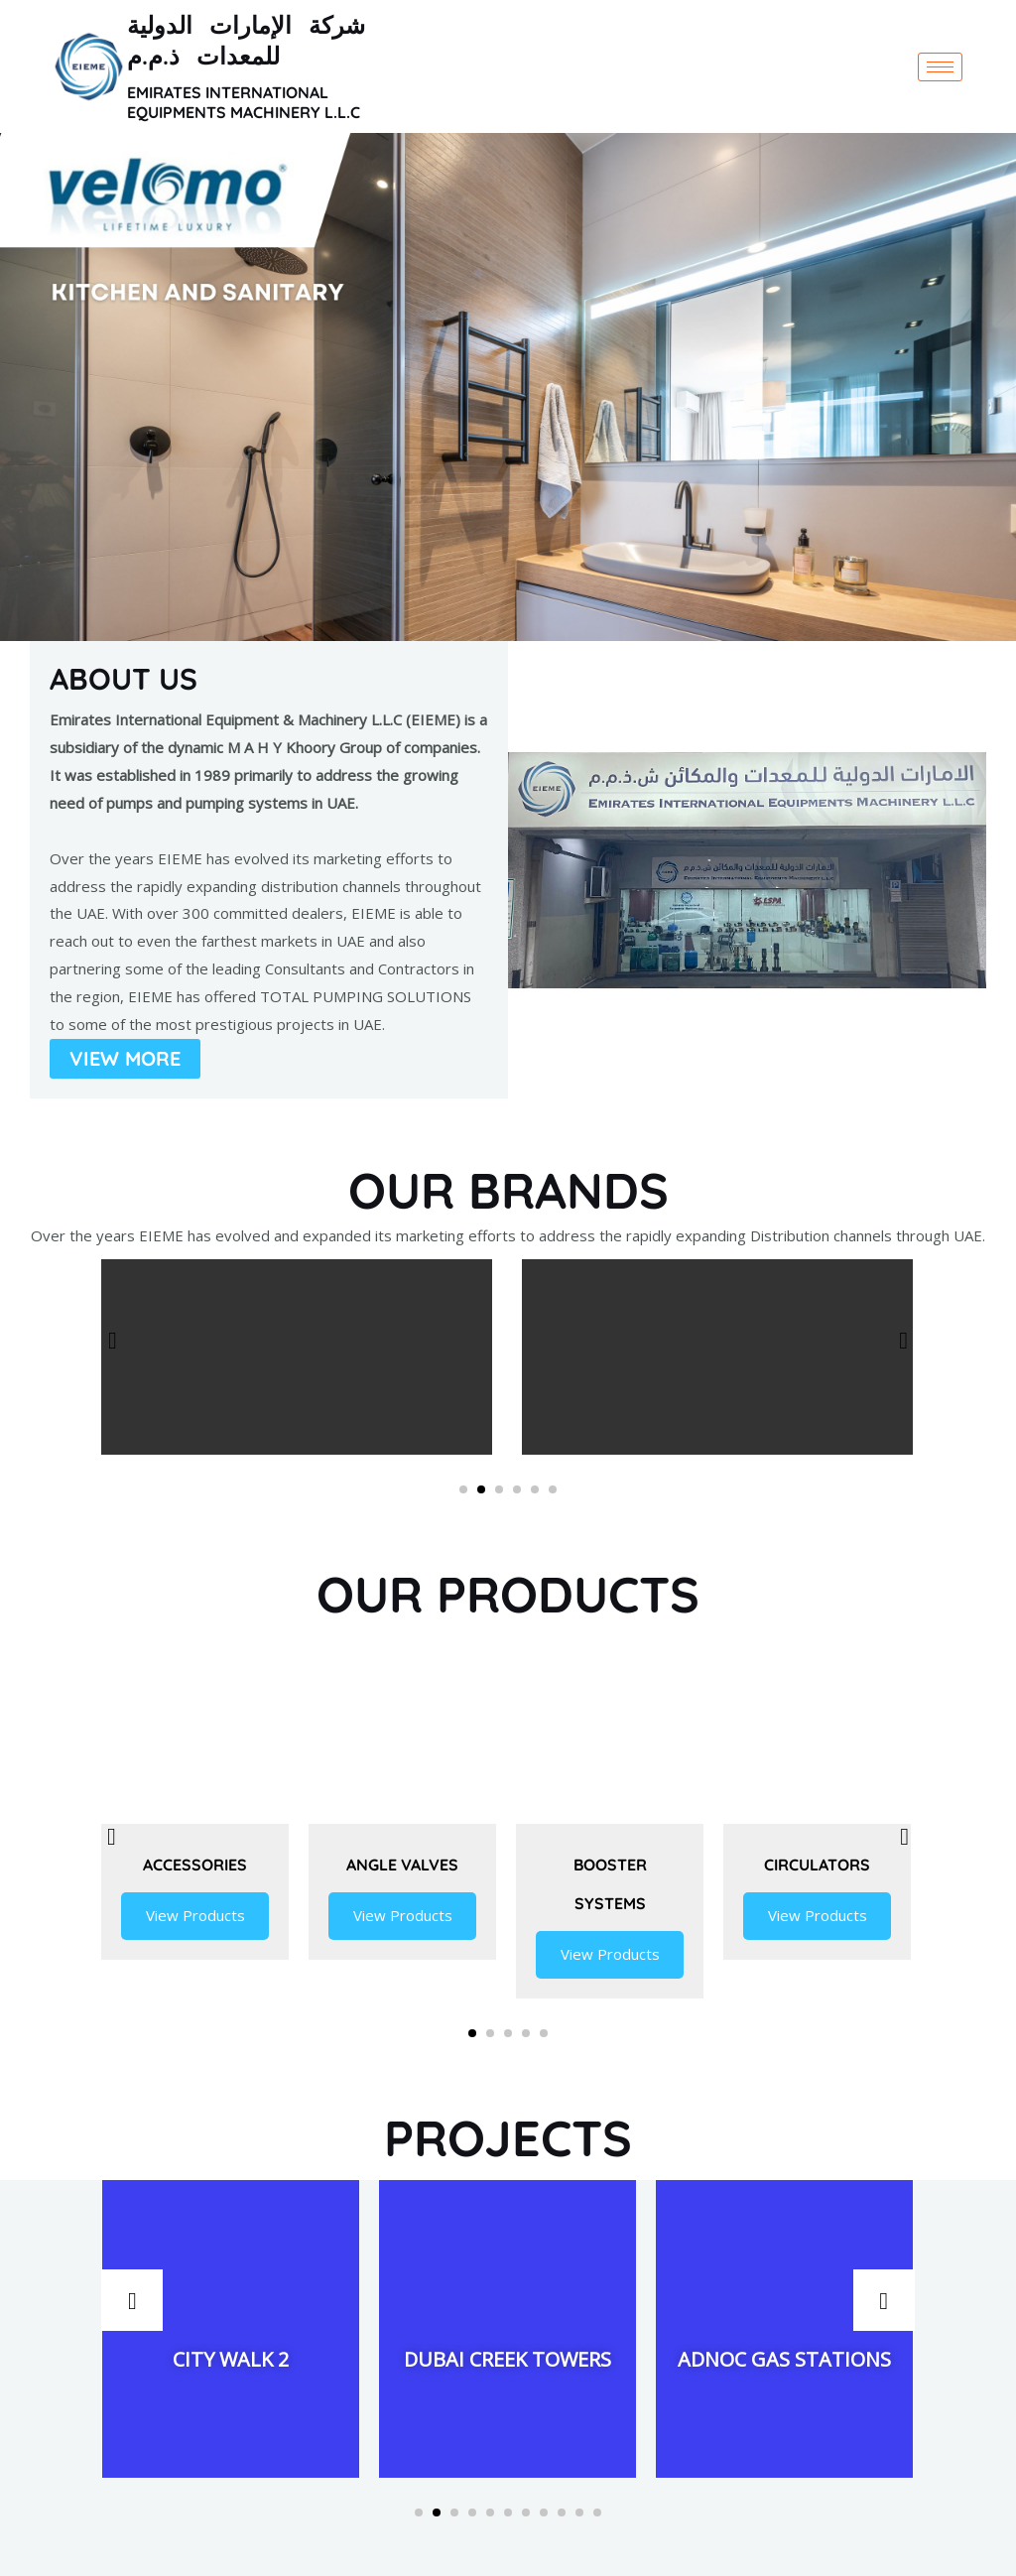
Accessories (195, 1863)
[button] (463, 1489)
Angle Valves (402, 1863)
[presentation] (112, 1339)
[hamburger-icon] (940, 67)
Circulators (817, 1863)
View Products (195, 1915)
